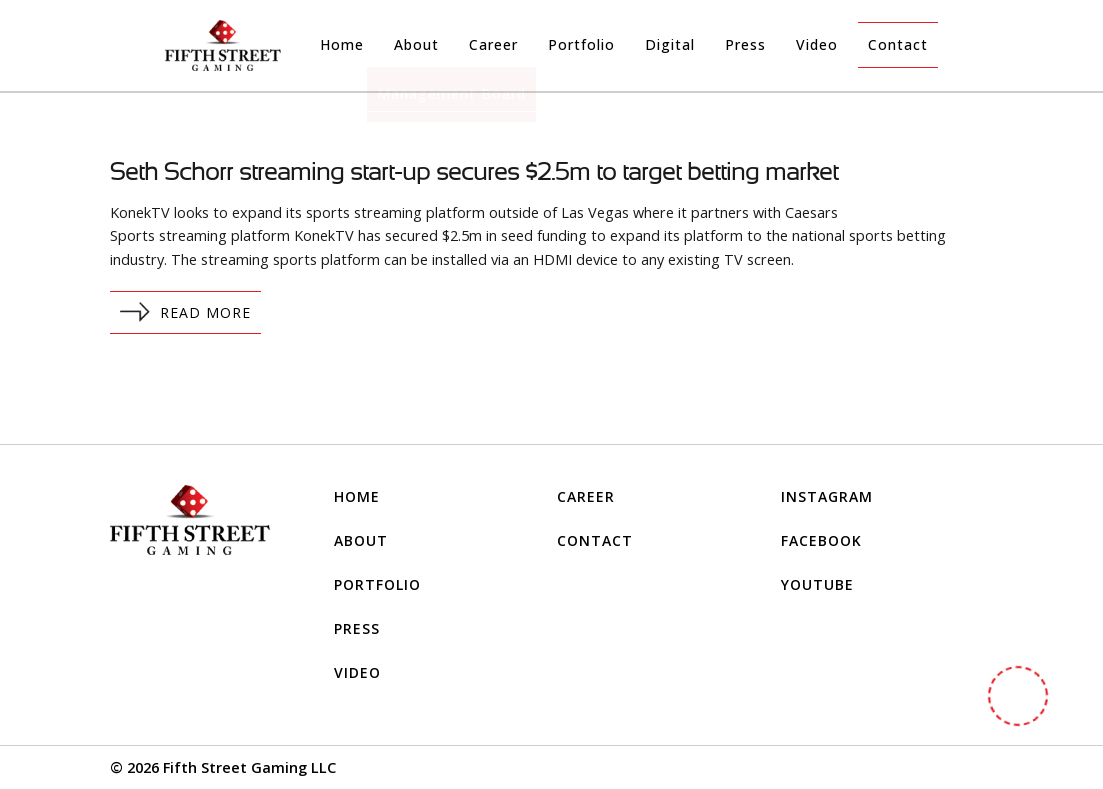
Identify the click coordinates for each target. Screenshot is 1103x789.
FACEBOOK (821, 540)
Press (745, 44)
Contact (898, 44)
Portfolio (581, 44)
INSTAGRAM (827, 496)
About (416, 44)
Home (342, 44)
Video (817, 44)
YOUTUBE (817, 584)
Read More (185, 312)
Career (493, 44)
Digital (670, 44)
